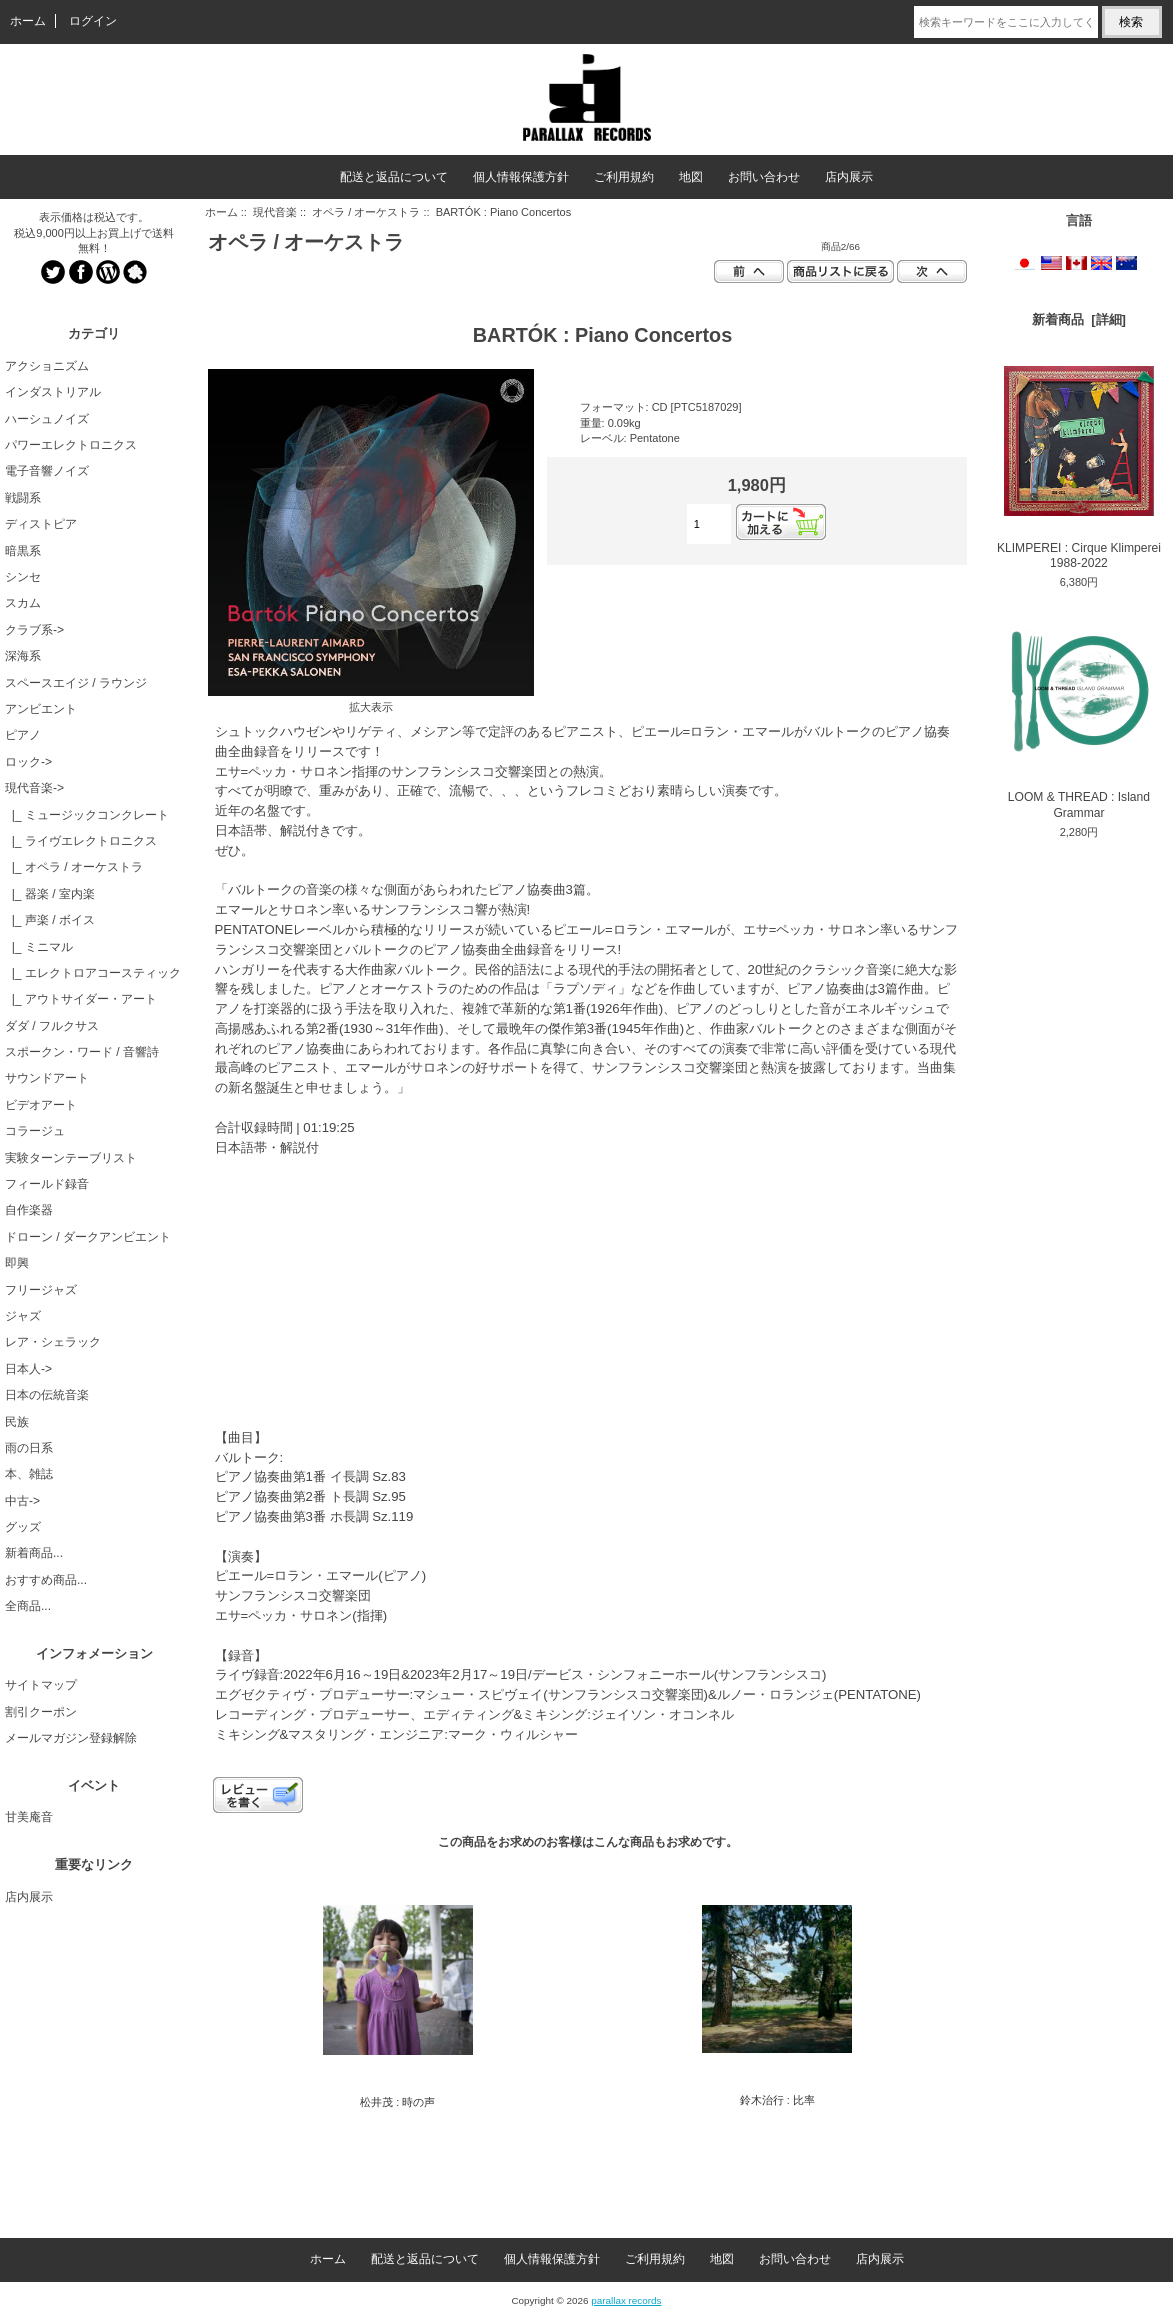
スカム (23, 603)
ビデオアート (41, 1105)
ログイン (93, 21)
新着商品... (34, 1553)
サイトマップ (41, 1685)
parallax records (626, 2300)
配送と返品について (394, 177)
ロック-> (28, 762)
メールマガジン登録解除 (71, 1738)
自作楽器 (29, 1210)
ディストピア (41, 524)
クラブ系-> (34, 630)
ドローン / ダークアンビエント (88, 1237)
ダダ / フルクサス (52, 1026)
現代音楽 (275, 212)
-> (34, 788)
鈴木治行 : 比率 (777, 2100)
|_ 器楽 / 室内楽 (50, 894)
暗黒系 (23, 551)
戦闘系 (23, 498)
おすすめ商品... (46, 1580)
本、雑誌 (29, 1474)
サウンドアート (47, 1078)
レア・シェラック (53, 1342)
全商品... (28, 1606)
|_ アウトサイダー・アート (81, 999)
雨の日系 (29, 1448)
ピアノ (23, 735)
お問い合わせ (764, 177)
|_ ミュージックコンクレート (87, 815)
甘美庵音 (29, 1817)
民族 (17, 1422)
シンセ (23, 577)
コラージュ (35, 1131)
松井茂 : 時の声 (397, 2102)
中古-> (22, 1501)
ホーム (28, 21)
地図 (691, 177)
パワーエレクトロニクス (71, 445)
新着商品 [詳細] (1079, 319)
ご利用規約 (624, 177)
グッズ (23, 1527)
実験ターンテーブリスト (71, 1158)
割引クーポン (41, 1712)
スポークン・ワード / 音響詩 (82, 1052)
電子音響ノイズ (47, 471)
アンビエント (41, 709)
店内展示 (849, 177)
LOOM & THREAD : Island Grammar (1079, 718)
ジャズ (23, 1316)
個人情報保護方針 (521, 177)
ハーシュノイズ (47, 419)
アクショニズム (47, 366)
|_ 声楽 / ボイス (50, 920)
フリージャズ (41, 1290)
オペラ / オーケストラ (366, 212)
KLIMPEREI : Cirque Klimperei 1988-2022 (1079, 468)
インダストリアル (53, 392)
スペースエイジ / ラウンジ (76, 683)
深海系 (23, 656)
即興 (17, 1263)
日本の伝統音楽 (47, 1395)
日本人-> (28, 1369)
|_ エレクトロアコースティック (93, 973)
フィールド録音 (47, 1184)
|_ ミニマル (39, 947)
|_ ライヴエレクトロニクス (81, 841)
